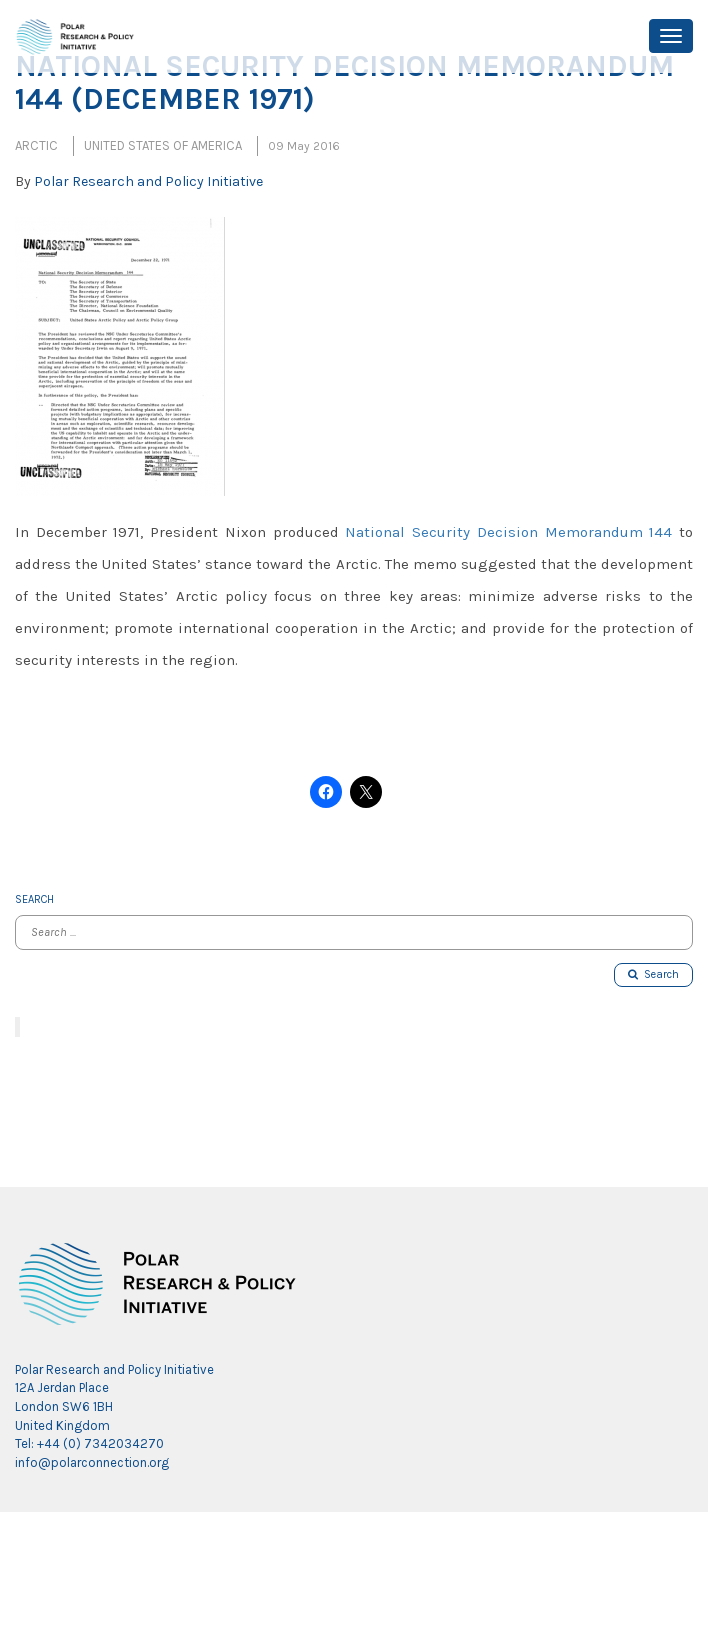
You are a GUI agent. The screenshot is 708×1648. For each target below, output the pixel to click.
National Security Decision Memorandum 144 (508, 532)
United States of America (163, 145)
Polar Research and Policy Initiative (148, 181)
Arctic (36, 145)
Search (653, 974)
